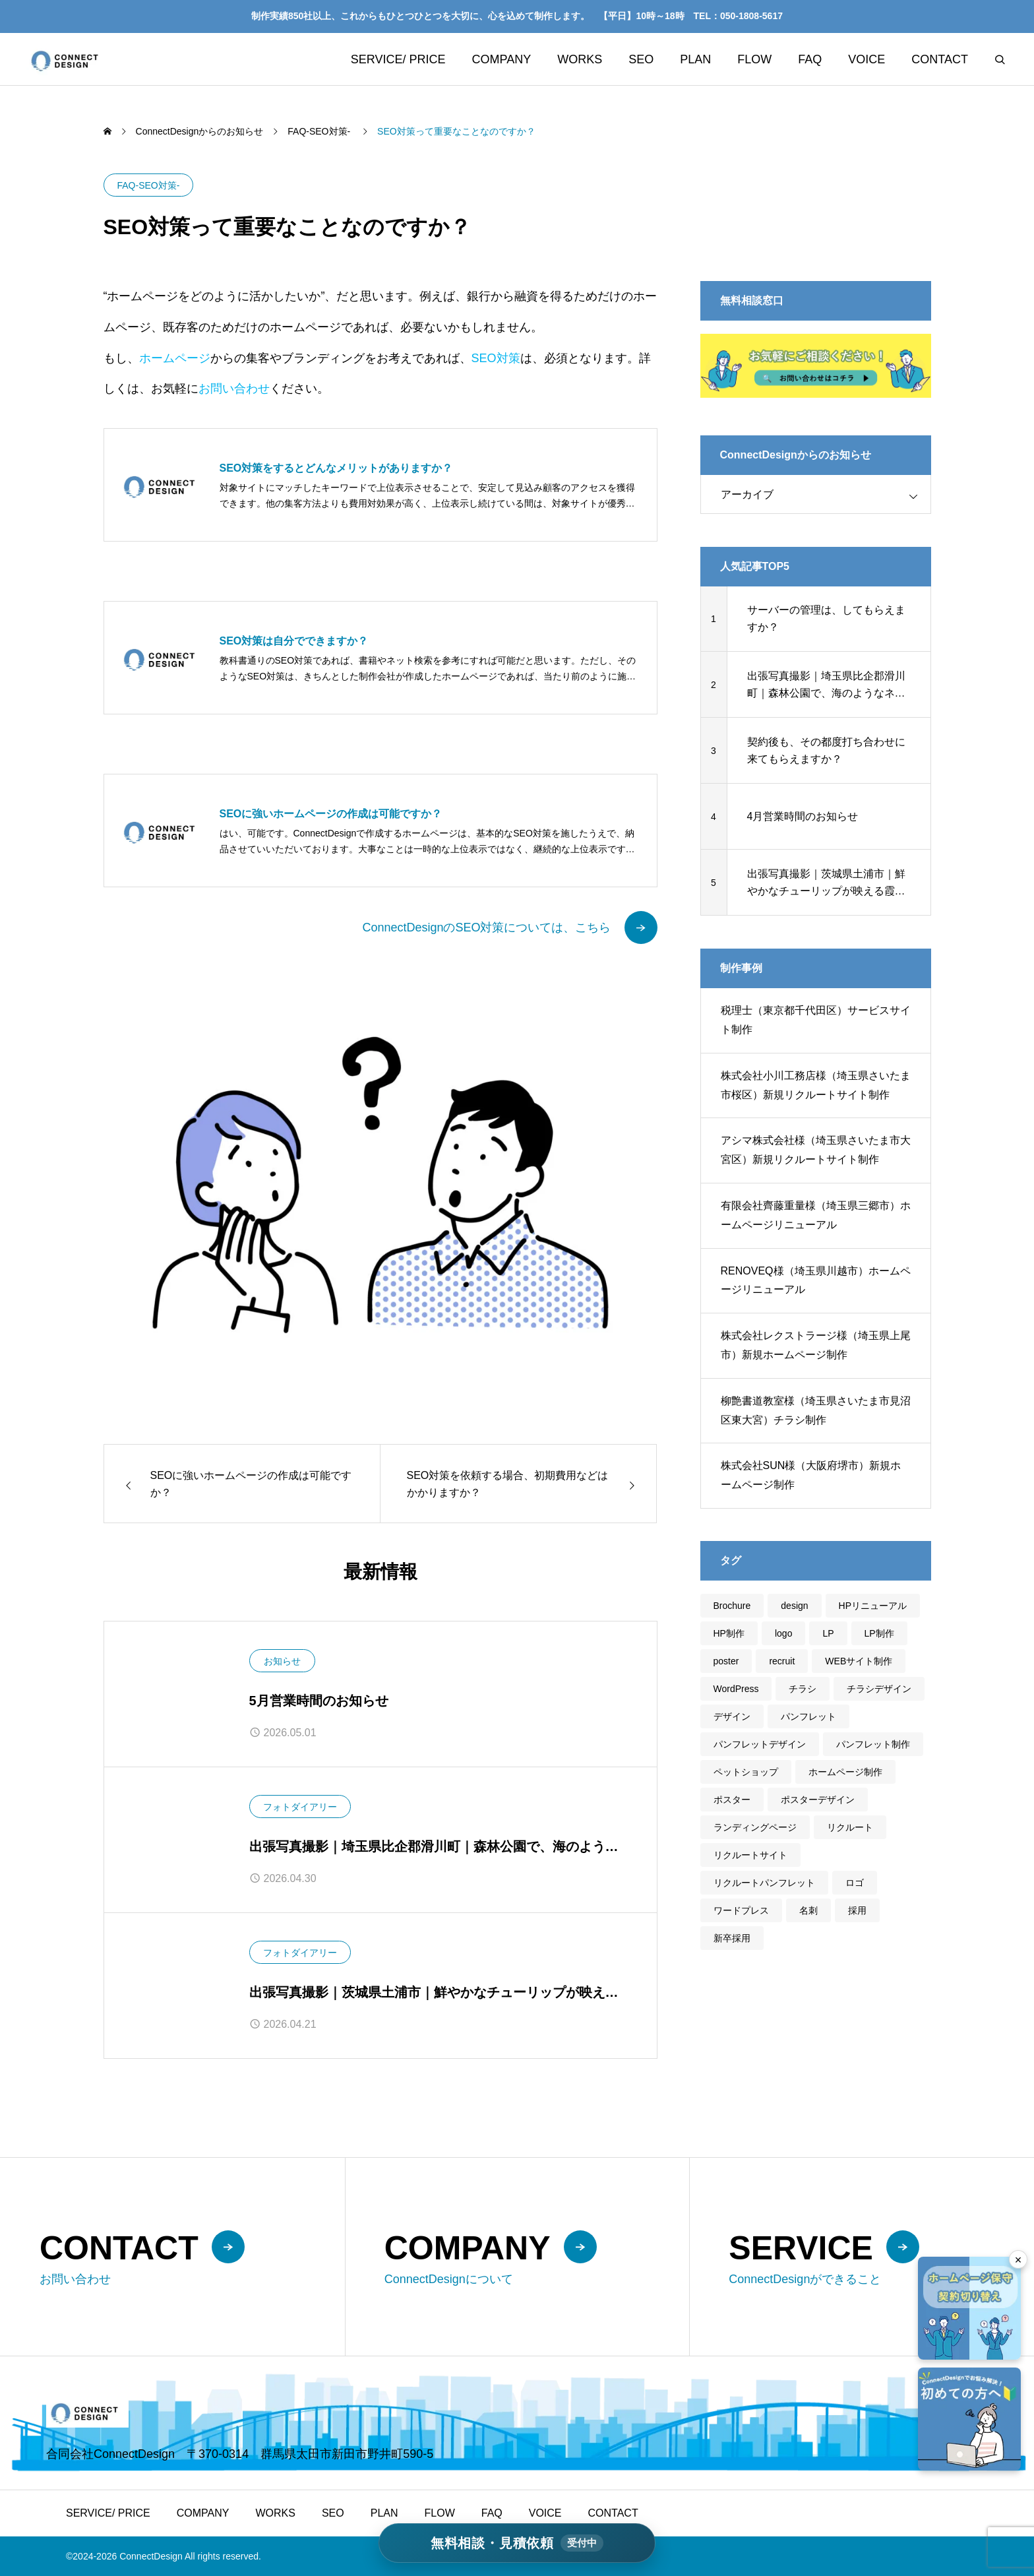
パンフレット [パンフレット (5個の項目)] (808, 1716)
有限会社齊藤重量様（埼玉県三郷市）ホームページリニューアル (816, 1215)
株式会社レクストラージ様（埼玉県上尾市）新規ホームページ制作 (816, 1345)
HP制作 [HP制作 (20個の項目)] (729, 1633)
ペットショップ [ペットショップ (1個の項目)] (746, 1772)
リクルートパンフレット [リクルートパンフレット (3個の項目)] (764, 1882)
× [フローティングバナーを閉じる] (1018, 2260)
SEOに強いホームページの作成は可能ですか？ (331, 813)
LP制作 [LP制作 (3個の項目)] (879, 1633)
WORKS (579, 59)
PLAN (695, 59)
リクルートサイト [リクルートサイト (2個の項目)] (750, 1855)
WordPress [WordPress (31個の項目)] (736, 1688)
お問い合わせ (234, 388)
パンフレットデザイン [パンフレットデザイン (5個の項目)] (760, 1744)
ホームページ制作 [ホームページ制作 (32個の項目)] (845, 1772)
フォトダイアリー (300, 1807)
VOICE (866, 59)
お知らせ (282, 1661)
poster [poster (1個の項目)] (726, 1661)
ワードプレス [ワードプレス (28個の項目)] (741, 1910)
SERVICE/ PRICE (398, 59)
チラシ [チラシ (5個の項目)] (802, 1688)
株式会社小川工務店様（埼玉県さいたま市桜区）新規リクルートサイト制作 (816, 1085)
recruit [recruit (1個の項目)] (782, 1661)
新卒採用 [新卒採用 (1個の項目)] (732, 1938)
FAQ (810, 59)
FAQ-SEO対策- (148, 185)
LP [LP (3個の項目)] (828, 1633)
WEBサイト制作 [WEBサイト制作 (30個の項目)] (858, 1661)
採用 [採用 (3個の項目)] (857, 1910)
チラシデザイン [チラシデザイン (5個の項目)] (879, 1688)
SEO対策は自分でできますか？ (294, 640)
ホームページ (174, 358)
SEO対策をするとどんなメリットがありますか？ (336, 468)
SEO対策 (495, 358)
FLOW (754, 59)
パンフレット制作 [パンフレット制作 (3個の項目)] (873, 1744)
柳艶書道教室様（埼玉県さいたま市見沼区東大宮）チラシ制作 (816, 1410)
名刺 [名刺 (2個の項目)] (808, 1910)
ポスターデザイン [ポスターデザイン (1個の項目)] (818, 1799)
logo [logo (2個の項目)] (783, 1633)
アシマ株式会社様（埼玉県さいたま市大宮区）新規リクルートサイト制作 (816, 1150)
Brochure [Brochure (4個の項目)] (732, 1605)
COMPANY (502, 59)
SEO (641, 59)
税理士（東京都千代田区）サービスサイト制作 (816, 1020)
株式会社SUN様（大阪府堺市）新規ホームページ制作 (811, 1475)
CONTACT (939, 59)
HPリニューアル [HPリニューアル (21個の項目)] (873, 1605)
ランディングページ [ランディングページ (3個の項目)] (755, 1827)
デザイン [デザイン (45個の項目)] (732, 1716)
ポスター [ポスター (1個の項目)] (732, 1799)
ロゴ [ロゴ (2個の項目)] (854, 1882)
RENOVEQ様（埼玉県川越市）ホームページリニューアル (816, 1280)
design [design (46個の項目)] (794, 1605)
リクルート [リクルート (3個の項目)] (850, 1827)
